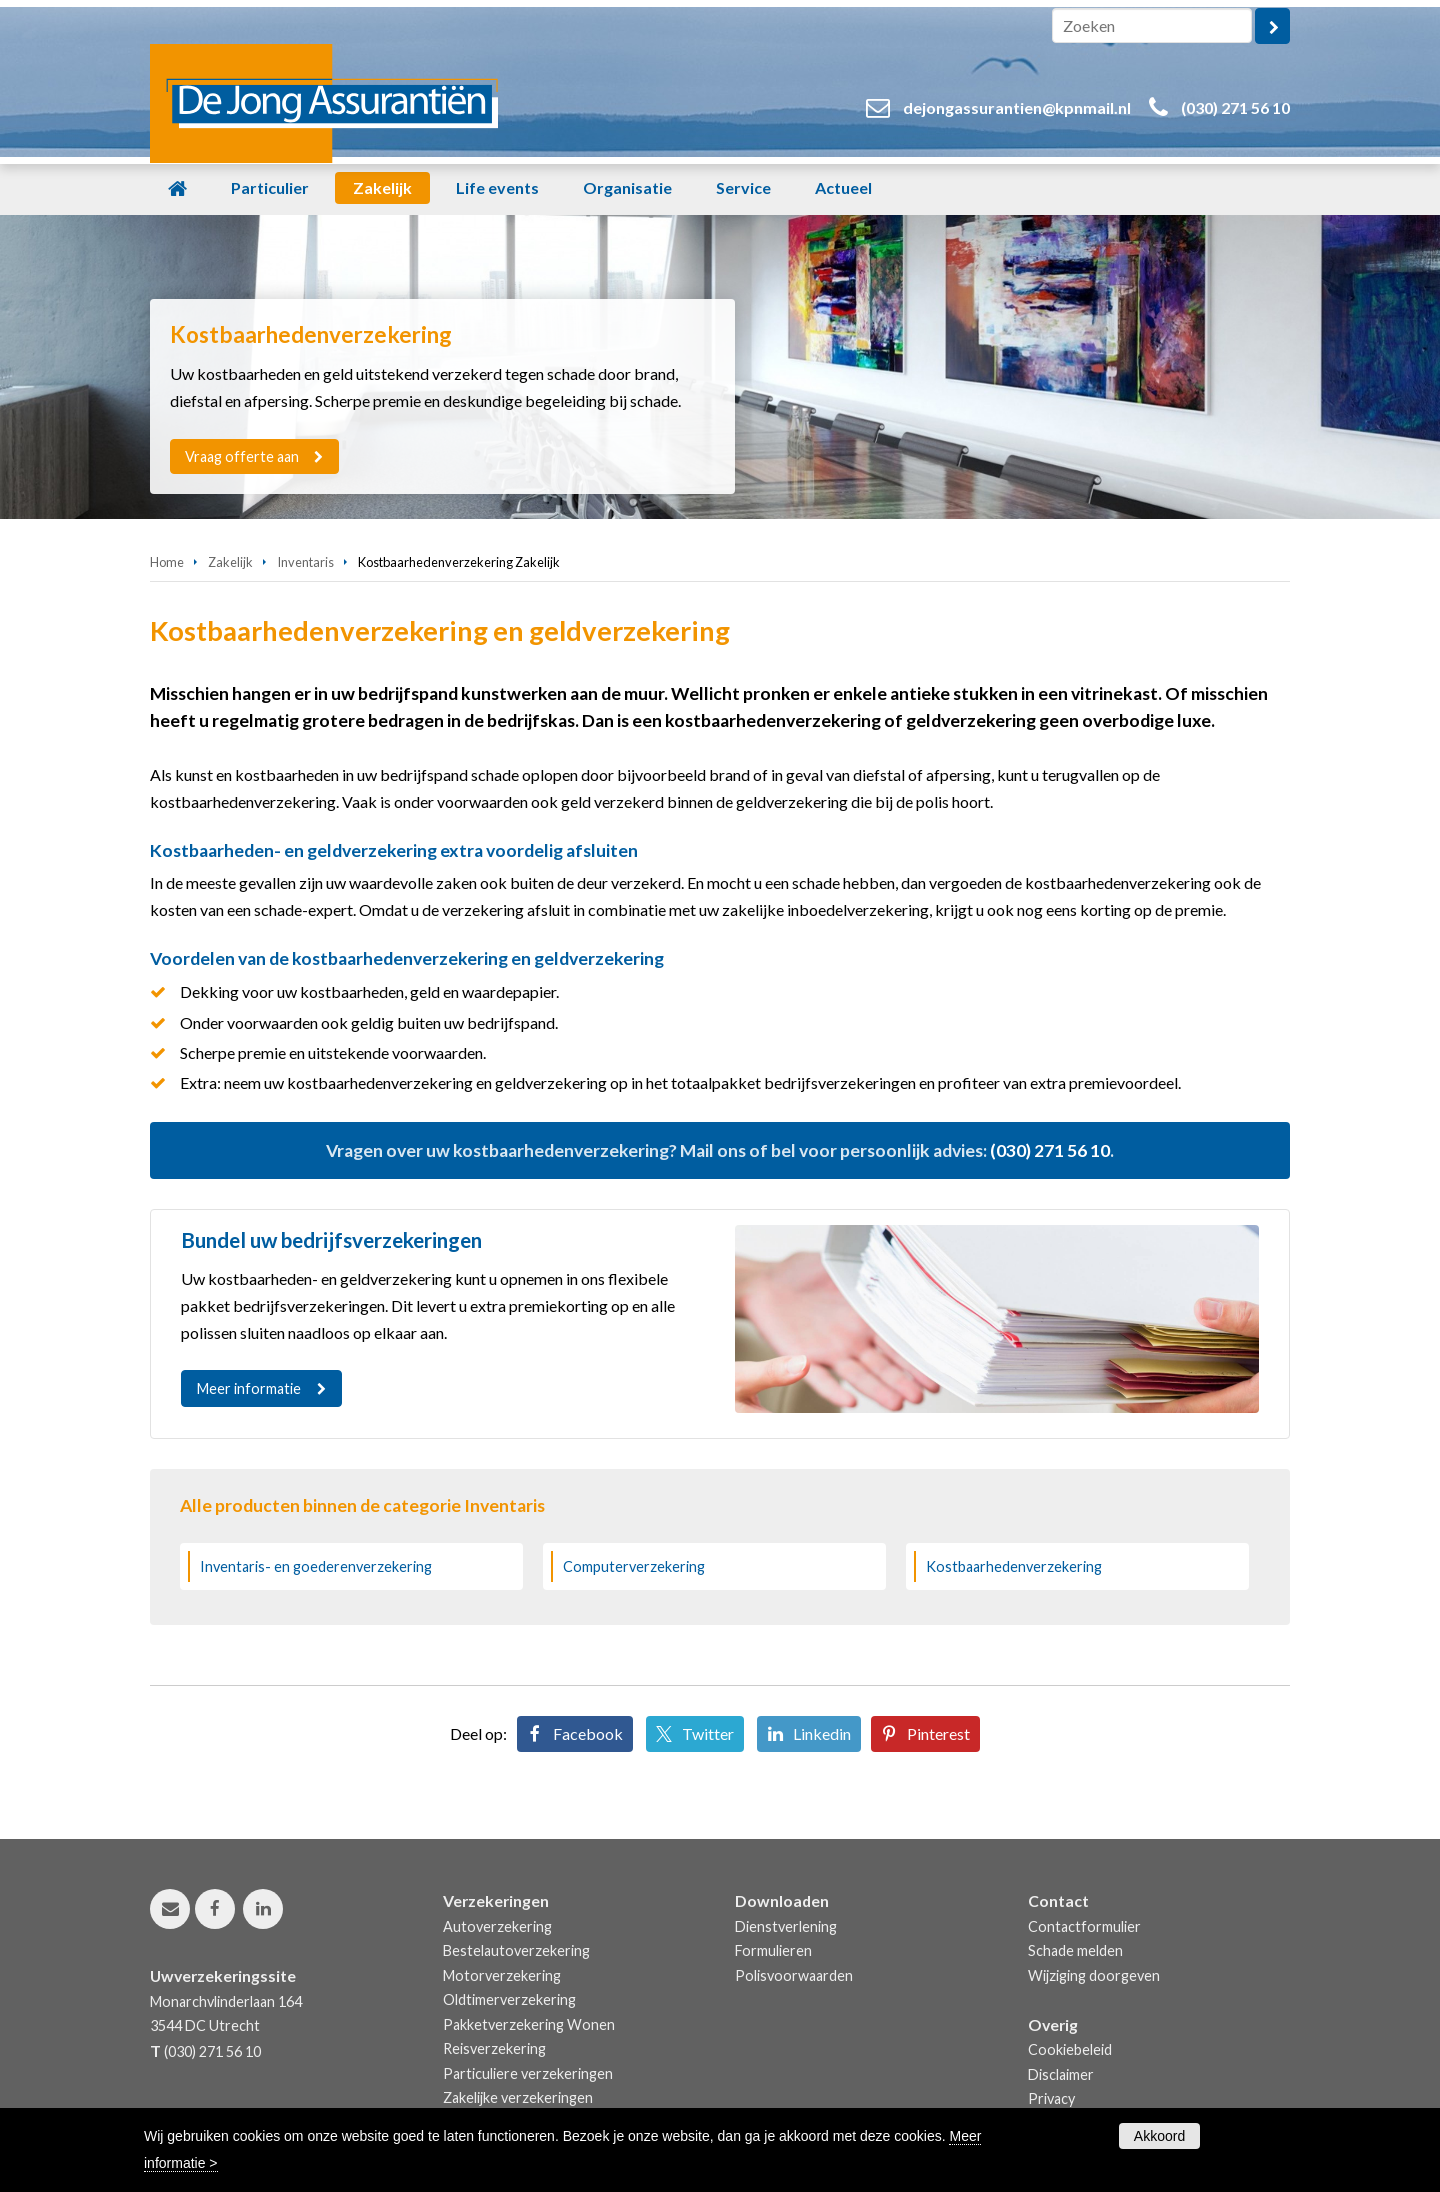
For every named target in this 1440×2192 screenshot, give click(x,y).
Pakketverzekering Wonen (529, 2024)
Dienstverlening (786, 1926)
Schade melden (1075, 1950)
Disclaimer (1061, 2074)
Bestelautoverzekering (516, 1950)
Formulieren (773, 1950)
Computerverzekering (634, 1566)
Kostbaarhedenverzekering (1014, 1566)
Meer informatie (249, 1388)
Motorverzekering (502, 1975)
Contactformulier (1084, 1926)
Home (167, 562)
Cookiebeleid (1070, 2049)
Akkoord (1159, 2136)
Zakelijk (230, 562)
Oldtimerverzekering (509, 1999)
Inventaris (305, 562)
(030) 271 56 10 (1235, 107)
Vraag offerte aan (243, 456)
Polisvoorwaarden (794, 1975)
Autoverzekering (497, 1926)
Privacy (1051, 2098)
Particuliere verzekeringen (528, 2073)
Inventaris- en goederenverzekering (316, 1566)
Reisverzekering (494, 2048)
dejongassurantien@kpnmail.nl (1017, 107)
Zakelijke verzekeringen (518, 2097)
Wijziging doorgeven (1094, 1975)
